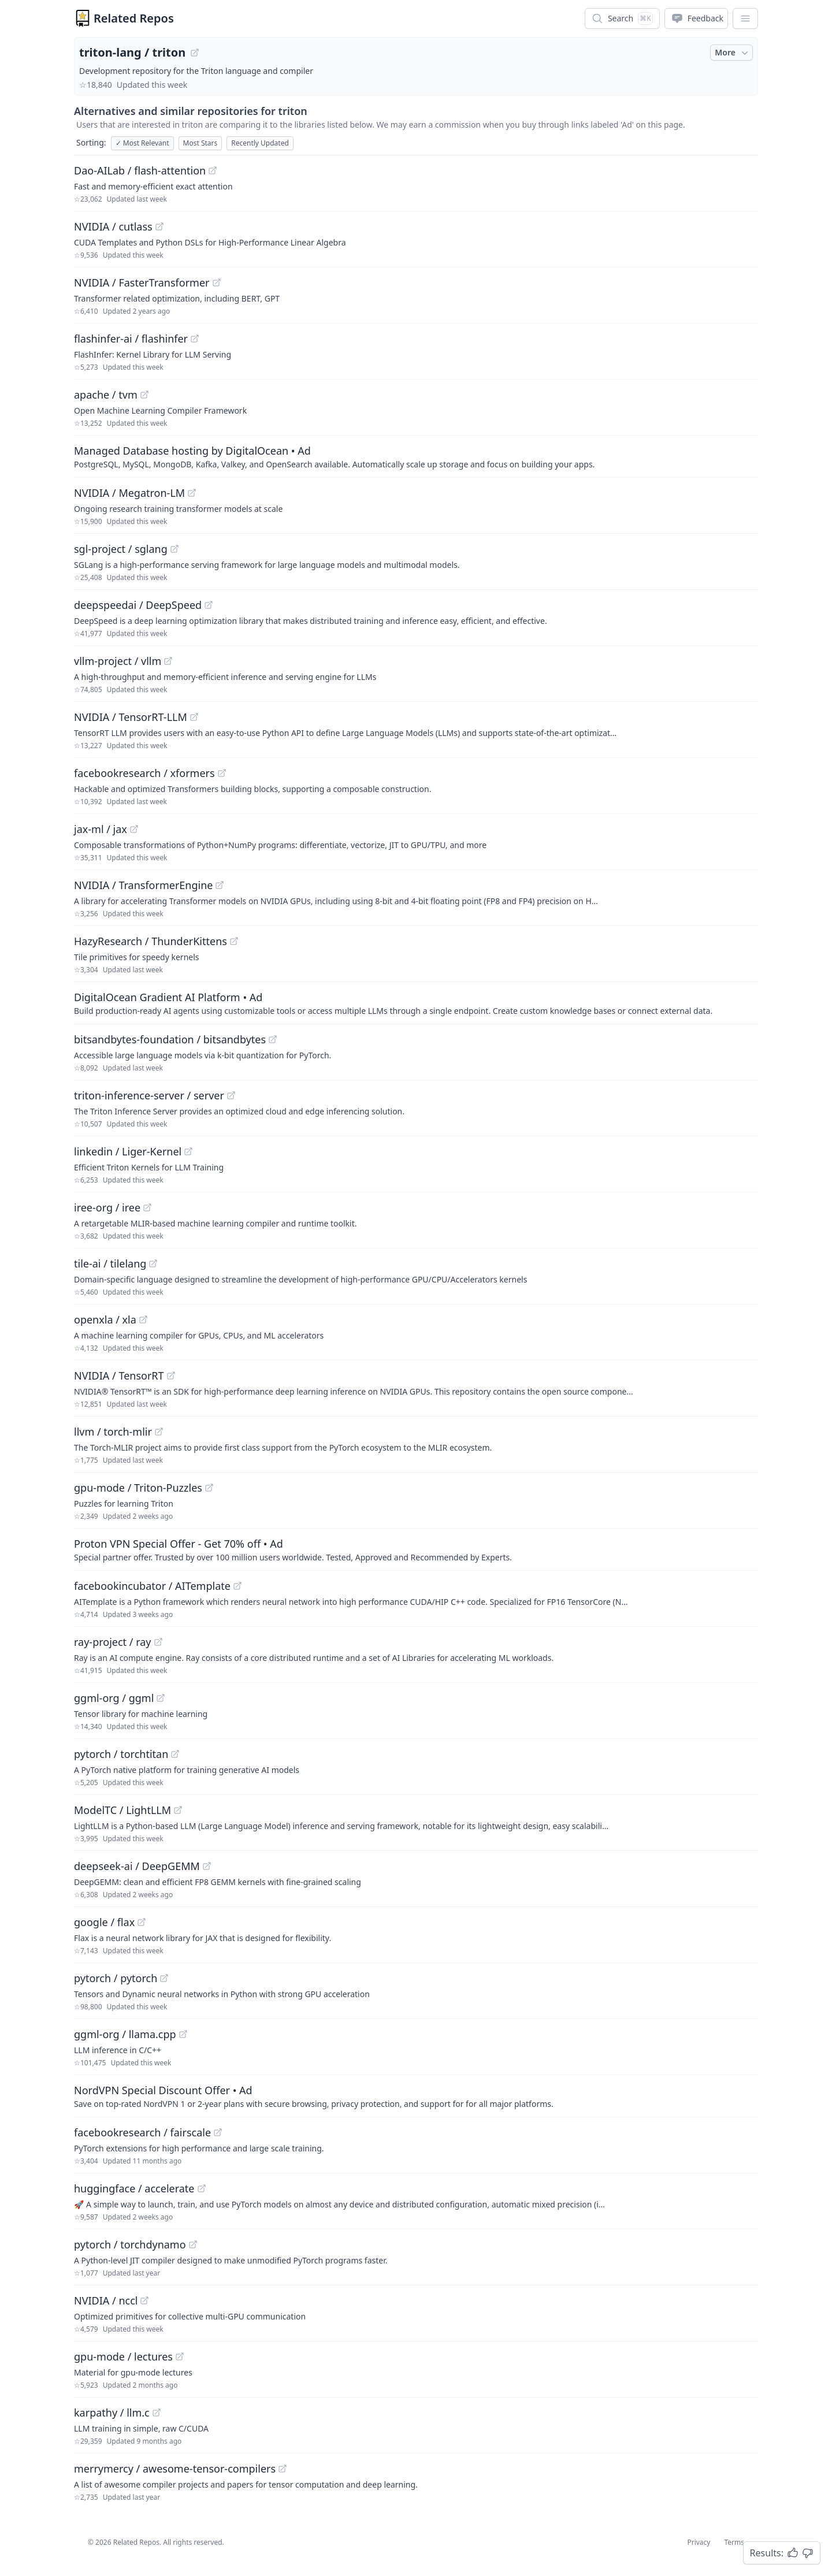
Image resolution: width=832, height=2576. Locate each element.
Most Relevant (142, 143)
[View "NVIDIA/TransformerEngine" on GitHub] (219, 885)
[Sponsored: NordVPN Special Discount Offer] (416, 2096)
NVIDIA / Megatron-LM (129, 493)
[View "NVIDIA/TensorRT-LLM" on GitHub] (194, 717)
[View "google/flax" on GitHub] (141, 1922)
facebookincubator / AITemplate (152, 1586)
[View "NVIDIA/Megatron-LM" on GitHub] (191, 492)
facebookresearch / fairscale (142, 2132)
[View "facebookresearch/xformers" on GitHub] (221, 773)
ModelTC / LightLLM (122, 1810)
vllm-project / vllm (117, 661)
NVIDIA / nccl (106, 2300)
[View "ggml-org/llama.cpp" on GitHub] (183, 2034)
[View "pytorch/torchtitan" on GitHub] (175, 1754)
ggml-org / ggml (114, 1698)
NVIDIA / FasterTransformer (142, 282)
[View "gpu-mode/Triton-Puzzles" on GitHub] (209, 1487)
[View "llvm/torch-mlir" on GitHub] (159, 1431)
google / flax (104, 1922)
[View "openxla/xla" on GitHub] (143, 1319)
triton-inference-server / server (149, 1095)
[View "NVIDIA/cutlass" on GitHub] (159, 226)
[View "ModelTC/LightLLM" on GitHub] (178, 1810)
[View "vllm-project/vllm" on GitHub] (168, 661)
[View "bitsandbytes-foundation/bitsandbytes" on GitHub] (272, 1039)
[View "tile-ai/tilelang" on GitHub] (153, 1263)
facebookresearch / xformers (144, 773)
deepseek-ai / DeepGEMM (137, 1866)
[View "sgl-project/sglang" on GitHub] (174, 548)
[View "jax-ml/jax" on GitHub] (134, 829)
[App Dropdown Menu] (745, 18)
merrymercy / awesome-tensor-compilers (175, 2468)
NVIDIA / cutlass (113, 226)
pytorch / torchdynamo (130, 2244)
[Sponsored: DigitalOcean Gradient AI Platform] (416, 1003)
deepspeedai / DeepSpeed (138, 605)
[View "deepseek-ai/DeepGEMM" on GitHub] (206, 1866)
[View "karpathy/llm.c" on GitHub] (156, 2412)
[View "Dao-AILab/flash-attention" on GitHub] (212, 170)
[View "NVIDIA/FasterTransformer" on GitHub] (216, 282)
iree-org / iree (107, 1207)
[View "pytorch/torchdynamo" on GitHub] (193, 2244)
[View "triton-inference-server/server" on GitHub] (231, 1095)
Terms (734, 2542)
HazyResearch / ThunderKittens (150, 941)
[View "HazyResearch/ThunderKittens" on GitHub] (234, 941)
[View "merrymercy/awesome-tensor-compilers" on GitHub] (282, 2468)
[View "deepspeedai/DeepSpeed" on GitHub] (208, 604)
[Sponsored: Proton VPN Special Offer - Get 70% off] (416, 1549)
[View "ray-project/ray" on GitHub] (158, 1641)
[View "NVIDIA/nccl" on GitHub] (144, 2300)
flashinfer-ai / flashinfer (131, 338)
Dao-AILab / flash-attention (140, 170)
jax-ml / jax (100, 829)
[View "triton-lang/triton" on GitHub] (194, 52)
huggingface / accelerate (134, 2188)
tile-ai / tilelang (110, 1263)
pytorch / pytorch (115, 1978)
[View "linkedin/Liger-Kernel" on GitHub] (188, 1151)
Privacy (698, 2542)
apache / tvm (106, 395)
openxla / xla (105, 1319)
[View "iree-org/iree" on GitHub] (147, 1207)
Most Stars (200, 143)
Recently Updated (260, 143)
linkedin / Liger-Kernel (127, 1151)
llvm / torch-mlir (113, 1431)
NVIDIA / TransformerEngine (143, 885)
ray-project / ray (112, 1642)
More (733, 52)
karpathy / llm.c (112, 2412)
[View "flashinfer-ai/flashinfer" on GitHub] (194, 338)
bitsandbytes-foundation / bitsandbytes (170, 1039)
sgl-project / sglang (121, 549)
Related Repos (134, 18)
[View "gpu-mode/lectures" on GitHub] (179, 2356)
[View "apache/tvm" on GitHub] (144, 394)
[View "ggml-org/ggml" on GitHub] (160, 1698)
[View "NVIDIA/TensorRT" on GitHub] (171, 1375)
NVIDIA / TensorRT (119, 1375)
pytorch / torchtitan (121, 1754)
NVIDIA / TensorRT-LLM (130, 717)
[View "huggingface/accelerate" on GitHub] (201, 2188)
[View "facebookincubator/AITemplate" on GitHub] (237, 1585)
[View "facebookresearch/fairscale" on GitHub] (217, 2132)
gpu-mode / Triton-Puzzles (138, 1488)
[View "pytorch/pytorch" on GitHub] (164, 1978)
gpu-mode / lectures (123, 2356)
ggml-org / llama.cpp (125, 2034)
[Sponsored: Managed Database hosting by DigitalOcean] (416, 456)
